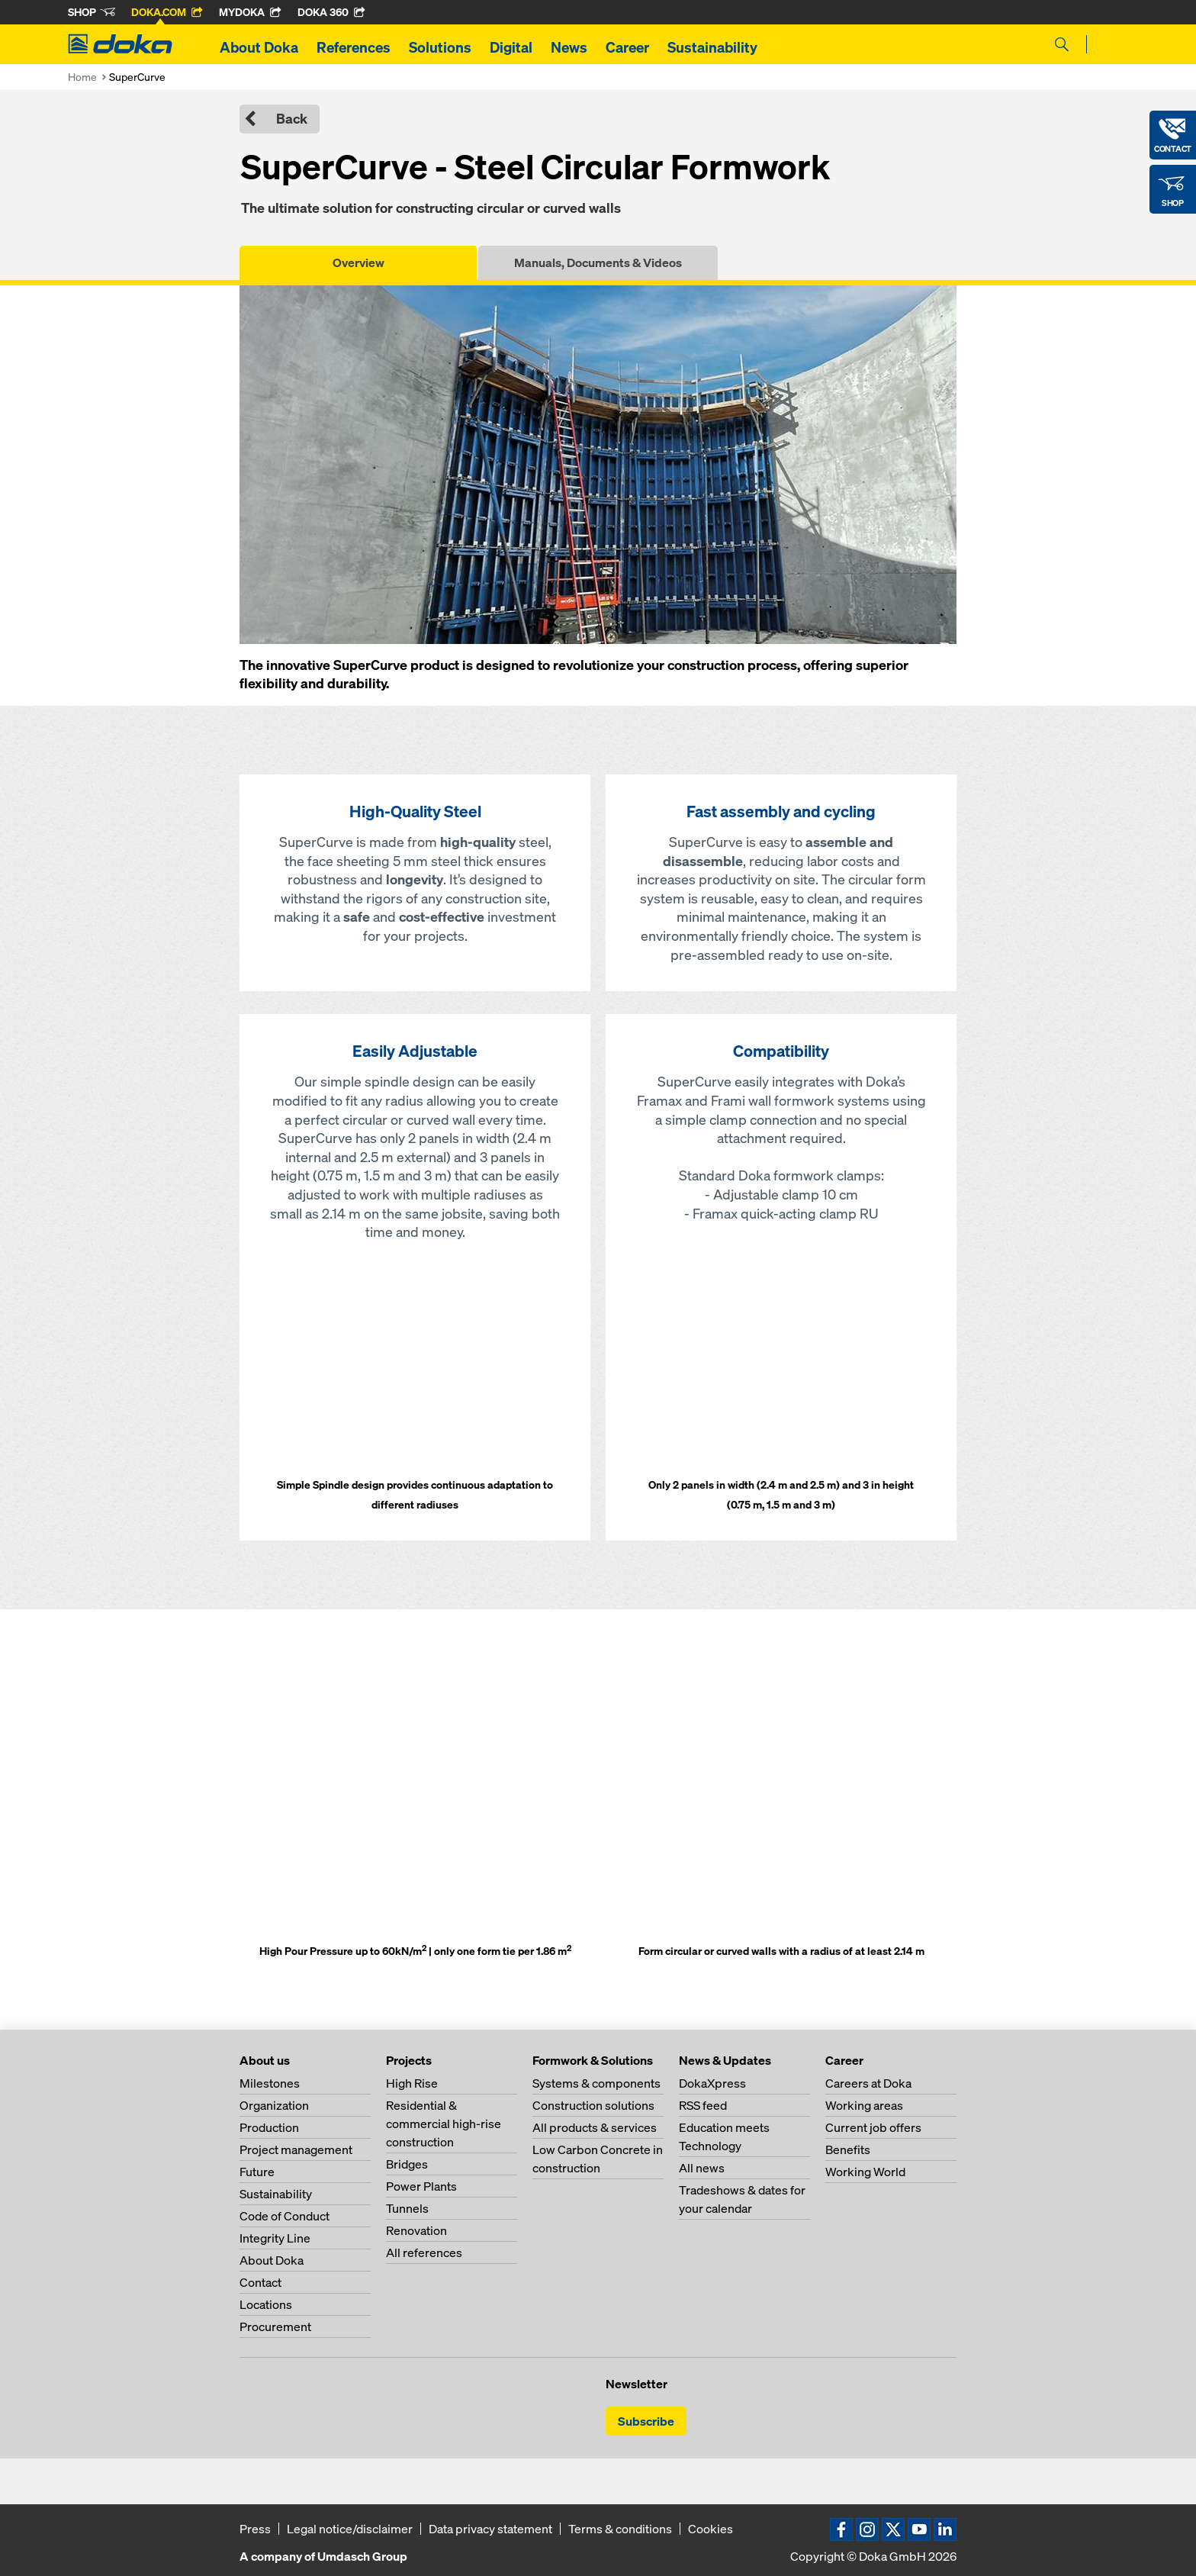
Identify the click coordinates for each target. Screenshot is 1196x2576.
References (354, 47)
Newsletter (636, 2383)
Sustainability (712, 47)
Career (627, 47)
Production (269, 2127)
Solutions (440, 47)
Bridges (407, 2164)
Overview (358, 262)
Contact (260, 2282)
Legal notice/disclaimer (350, 2528)
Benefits (847, 2149)
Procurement (275, 2326)
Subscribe (646, 2421)
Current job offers (873, 2127)
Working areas (864, 2105)
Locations (266, 2304)
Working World (865, 2171)
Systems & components (596, 2083)
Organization (274, 2105)
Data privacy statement (490, 2528)
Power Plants (421, 2186)
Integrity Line (275, 2238)
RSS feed (703, 2105)
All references (424, 2252)
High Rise (412, 2083)
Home (82, 76)
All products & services (594, 2127)
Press (255, 2528)
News (569, 47)
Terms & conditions (620, 2528)
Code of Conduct (285, 2215)
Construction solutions (593, 2105)
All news (702, 2167)
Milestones (270, 2083)
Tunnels (407, 2208)
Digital (511, 47)
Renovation (416, 2230)
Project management (296, 2149)
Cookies (710, 2528)
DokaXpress (712, 2083)
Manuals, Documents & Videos (598, 262)
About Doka (259, 47)
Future (257, 2171)
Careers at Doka (868, 2083)
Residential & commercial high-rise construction (443, 2123)
